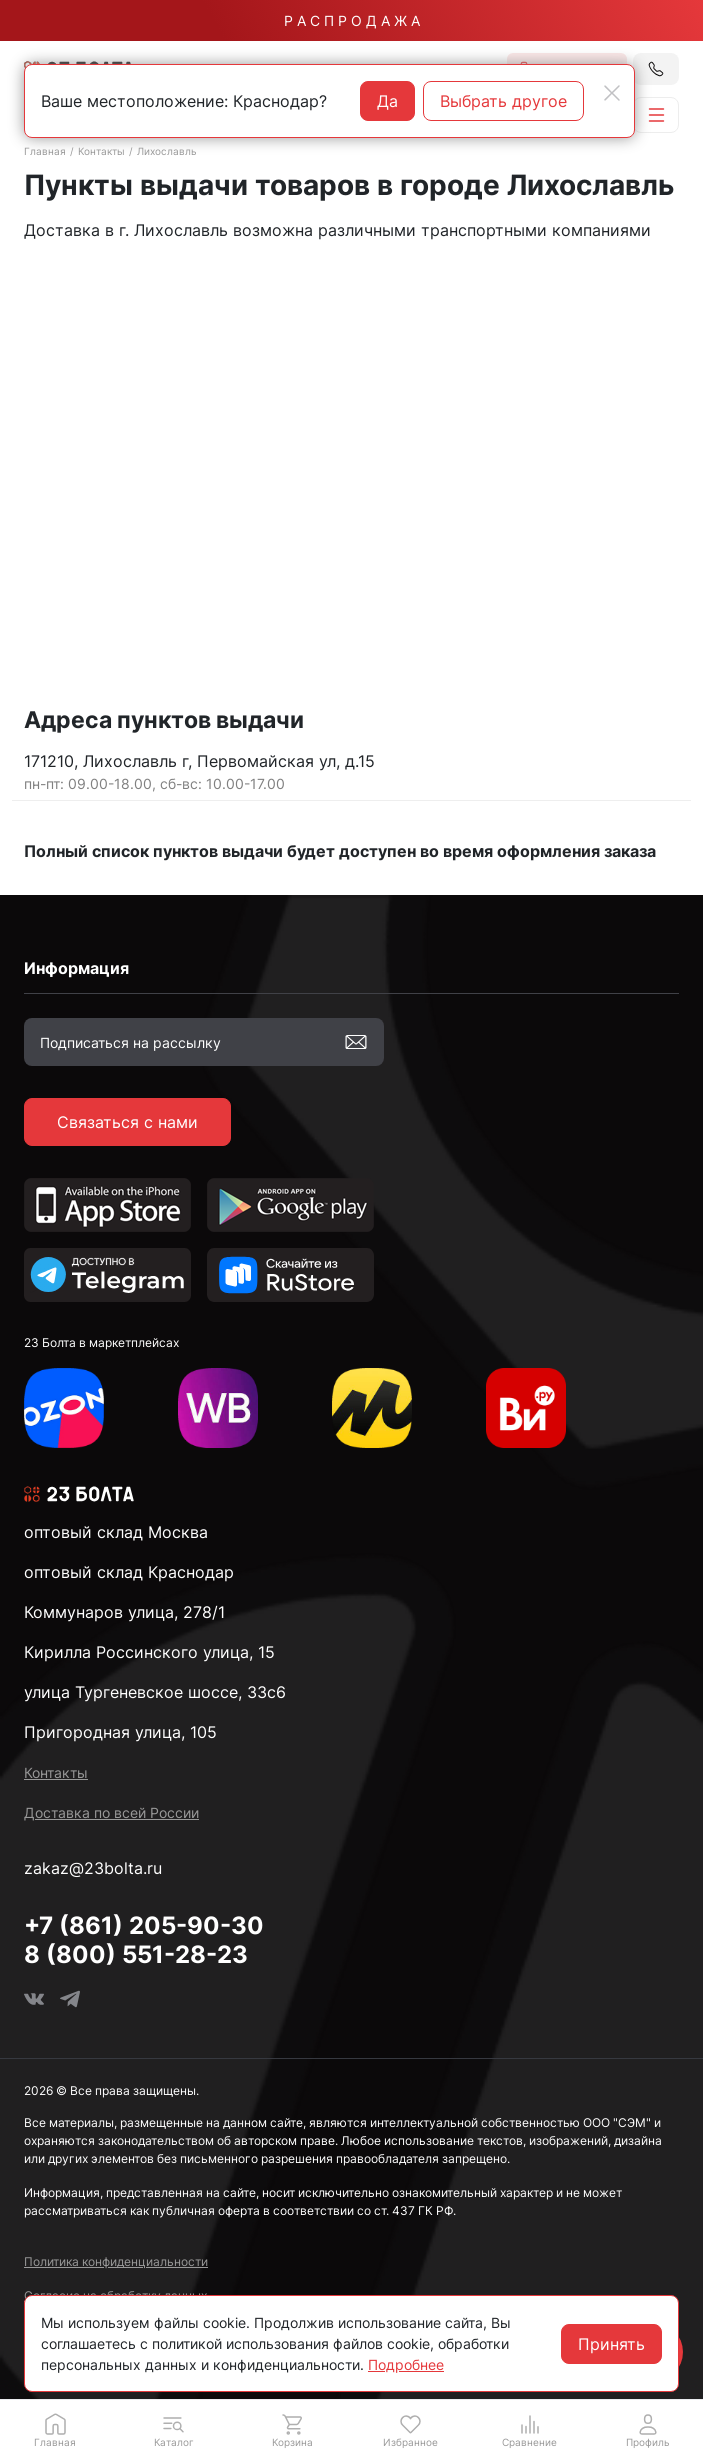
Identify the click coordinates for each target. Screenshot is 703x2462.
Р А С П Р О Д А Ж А (352, 20)
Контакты (101, 151)
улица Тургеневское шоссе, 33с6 (155, 1692)
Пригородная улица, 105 (120, 1732)
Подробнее (406, 2364)
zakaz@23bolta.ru (93, 1868)
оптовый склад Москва (116, 1532)
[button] (174, 2430)
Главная (45, 151)
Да (387, 101)
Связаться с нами (127, 1122)
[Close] (612, 93)
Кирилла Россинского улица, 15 (149, 1652)
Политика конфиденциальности (116, 2261)
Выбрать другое (503, 101)
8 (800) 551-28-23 (136, 1954)
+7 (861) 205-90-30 (144, 1925)
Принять (611, 2344)
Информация (76, 968)
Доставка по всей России (111, 1812)
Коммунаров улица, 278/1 (124, 1612)
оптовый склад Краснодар (129, 1572)
